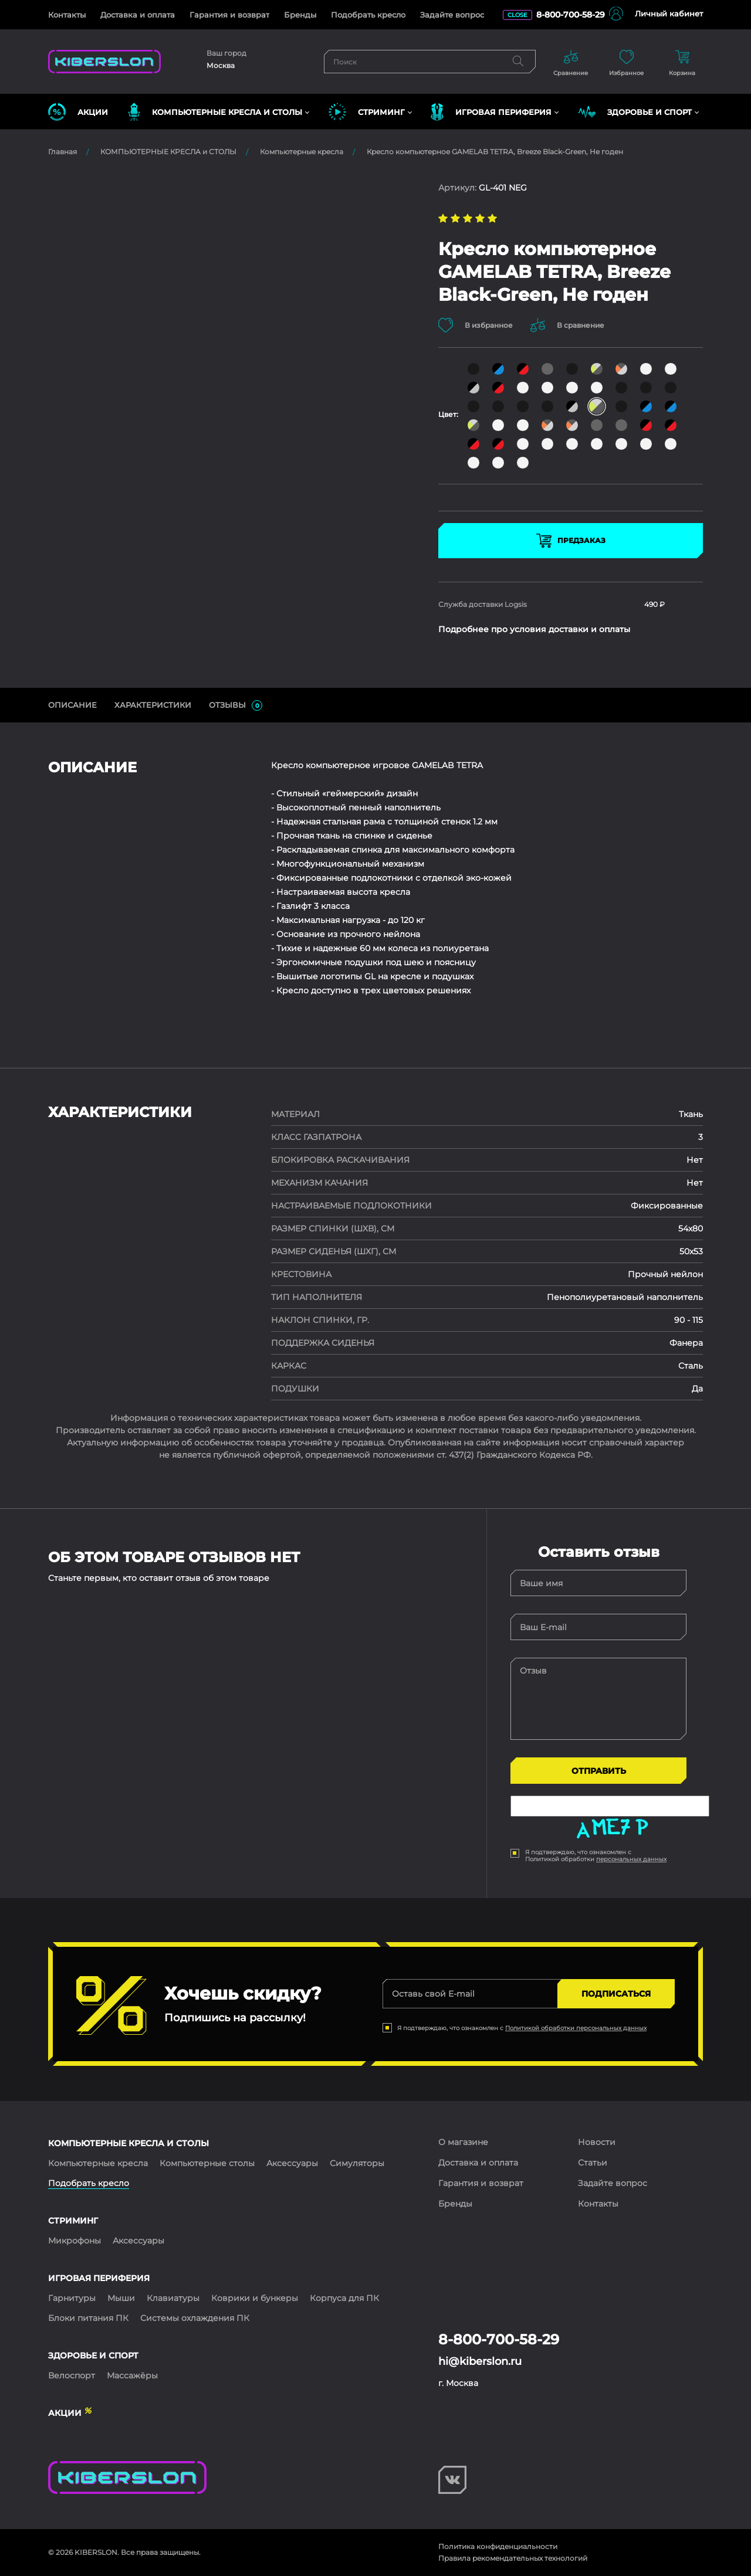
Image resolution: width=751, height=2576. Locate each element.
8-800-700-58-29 (570, 14)
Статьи (592, 2162)
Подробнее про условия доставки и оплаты (534, 629)
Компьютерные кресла (301, 151)
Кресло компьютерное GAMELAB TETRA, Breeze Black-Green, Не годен (495, 151)
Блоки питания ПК (88, 2318)
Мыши (121, 2298)
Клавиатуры (173, 2298)
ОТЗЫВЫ (235, 705)
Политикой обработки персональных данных (576, 2028)
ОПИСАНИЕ (72, 705)
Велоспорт (71, 2375)
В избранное (475, 325)
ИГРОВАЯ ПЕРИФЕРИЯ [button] (491, 112)
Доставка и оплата (137, 14)
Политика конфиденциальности (497, 2546)
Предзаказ (570, 541)
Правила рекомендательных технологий (512, 2558)
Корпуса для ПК (344, 2298)
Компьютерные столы (207, 2163)
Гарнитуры (72, 2298)
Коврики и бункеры (254, 2298)
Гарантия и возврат (229, 14)
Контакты (67, 14)
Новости (596, 2142)
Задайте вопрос (452, 14)
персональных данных (631, 1859)
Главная (62, 151)
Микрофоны (74, 2240)
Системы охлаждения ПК (194, 2318)
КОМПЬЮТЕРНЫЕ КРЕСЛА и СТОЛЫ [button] (215, 112)
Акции (78, 112)
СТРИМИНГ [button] (367, 112)
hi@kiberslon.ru (480, 2361)
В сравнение (567, 325)
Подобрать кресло (368, 14)
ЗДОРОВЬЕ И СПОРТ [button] (635, 112)
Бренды (300, 14)
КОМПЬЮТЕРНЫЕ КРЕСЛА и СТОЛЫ (168, 151)
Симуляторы (357, 2163)
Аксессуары (292, 2163)
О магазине (463, 2142)
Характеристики (152, 705)
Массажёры (132, 2375)
